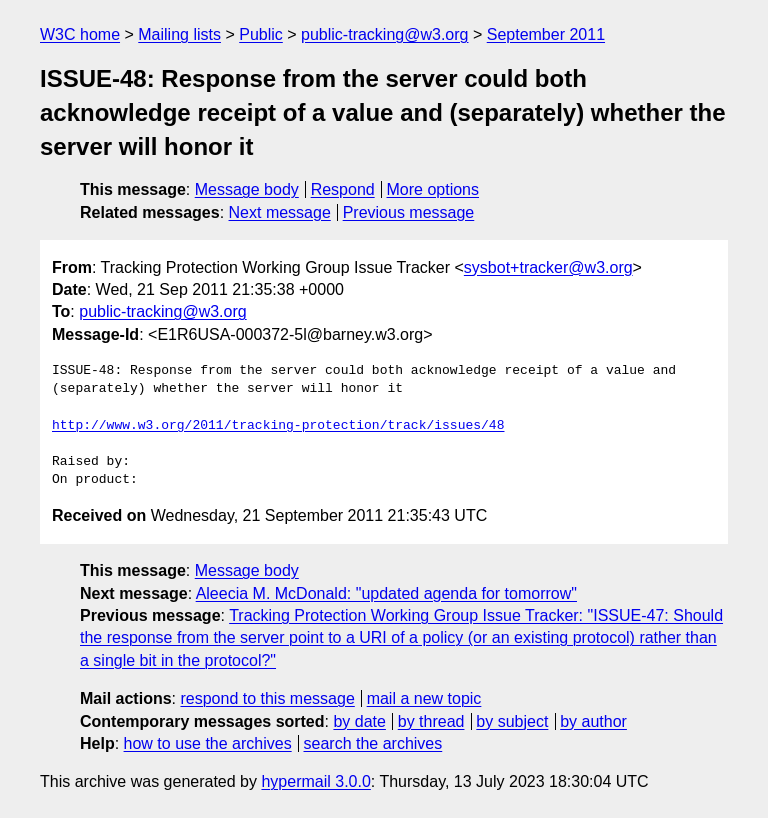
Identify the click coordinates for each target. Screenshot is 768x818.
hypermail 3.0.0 (315, 781)
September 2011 (546, 34)
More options (433, 189)
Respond (343, 189)
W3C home (80, 34)
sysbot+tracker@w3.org (548, 267)
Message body (247, 189)
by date (359, 721)
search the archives (373, 743)
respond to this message (267, 698)
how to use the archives (208, 743)
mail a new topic (424, 698)
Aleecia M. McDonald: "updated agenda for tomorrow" (386, 593)
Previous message (409, 212)
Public (261, 34)
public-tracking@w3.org (384, 34)
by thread (431, 721)
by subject (512, 721)
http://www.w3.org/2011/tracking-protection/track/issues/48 (278, 426)
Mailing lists (179, 34)
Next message (280, 212)
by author (593, 721)
